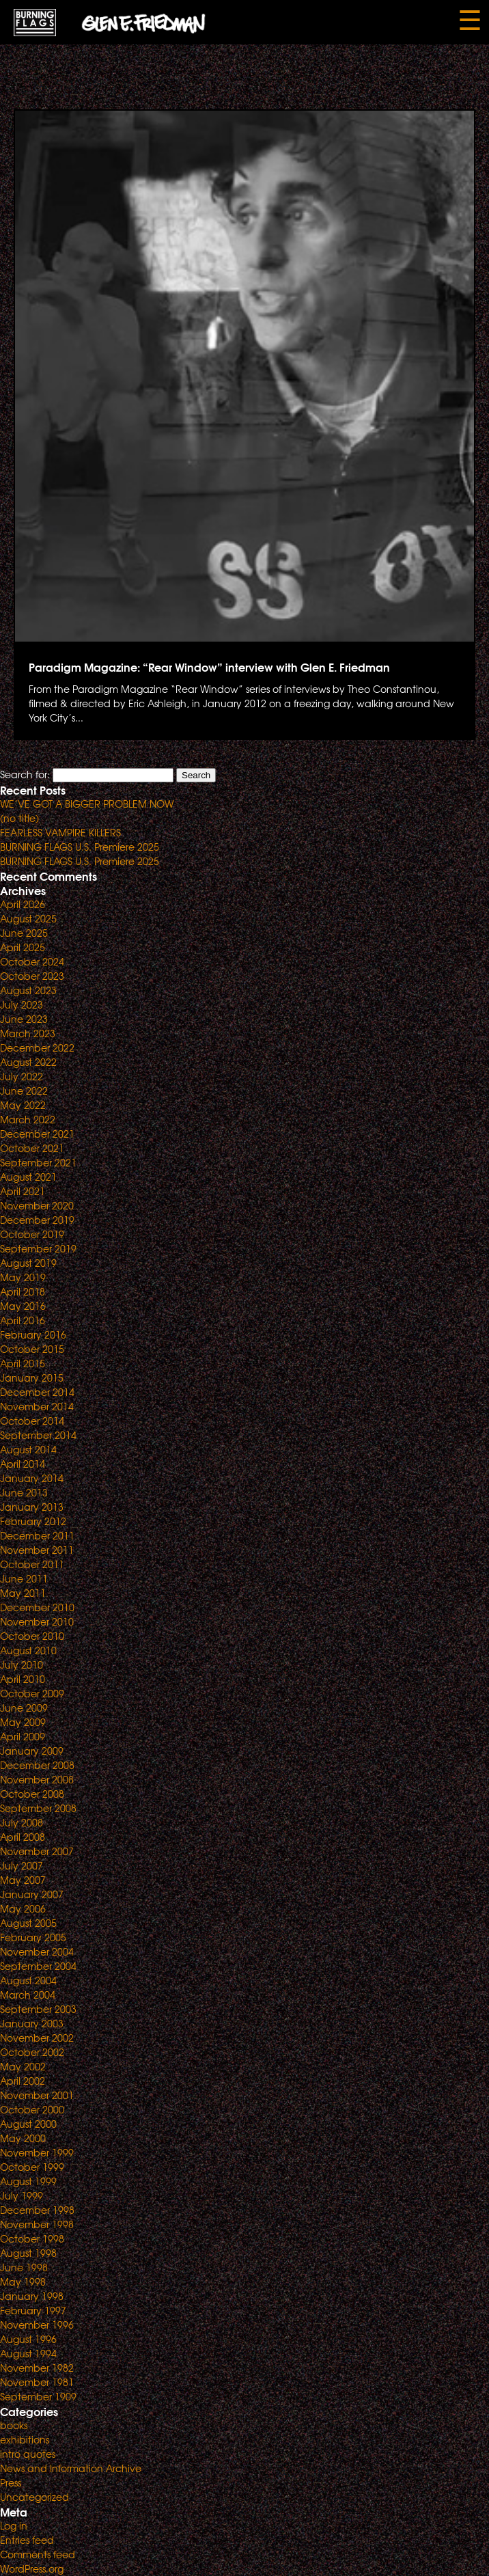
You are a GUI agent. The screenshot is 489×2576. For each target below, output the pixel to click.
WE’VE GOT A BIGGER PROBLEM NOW (86, 803)
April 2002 (22, 2080)
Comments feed (37, 2554)
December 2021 (37, 1133)
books (13, 2425)
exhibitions (24, 2439)
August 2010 (28, 1650)
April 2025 (22, 947)
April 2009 (22, 1736)
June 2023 (24, 1019)
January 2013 (32, 1506)
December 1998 (37, 2210)
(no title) (19, 818)
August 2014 (28, 1449)
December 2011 (37, 1535)
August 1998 (28, 2253)
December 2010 (37, 1607)
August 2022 (28, 1062)
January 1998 (32, 2296)
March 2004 (27, 1994)
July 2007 (21, 1865)
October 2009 (32, 1693)
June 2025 (24, 933)
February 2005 (33, 1937)
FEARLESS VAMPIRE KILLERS (60, 832)
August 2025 (28, 918)
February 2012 (33, 1521)
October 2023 (32, 976)
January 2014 (32, 1478)
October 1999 (32, 2167)
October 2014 (32, 1420)
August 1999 (28, 2181)
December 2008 (37, 1765)
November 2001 (37, 2095)
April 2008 (22, 1837)
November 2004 (37, 1951)
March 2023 (27, 1033)
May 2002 (23, 2066)
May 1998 (23, 2281)
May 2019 (23, 1277)
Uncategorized (34, 2497)
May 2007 (23, 1880)
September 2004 (38, 1966)
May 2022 (23, 1105)
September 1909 (38, 2396)
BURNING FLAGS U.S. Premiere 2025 (79, 846)
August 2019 (28, 1263)
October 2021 (32, 1148)
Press (10, 2482)
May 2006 (23, 1908)
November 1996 (37, 2324)
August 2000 (28, 2123)
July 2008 (21, 1822)
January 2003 (32, 2023)
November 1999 (37, 2152)
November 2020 (37, 1205)
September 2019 (38, 1248)
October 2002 (32, 2052)
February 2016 (33, 1334)
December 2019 (37, 1220)
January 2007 (32, 1894)
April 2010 (22, 1679)
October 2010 (32, 1636)
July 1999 (21, 2195)
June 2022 (24, 1090)
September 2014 (38, 1435)
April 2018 (22, 1291)
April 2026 (22, 904)
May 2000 (23, 2138)
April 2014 (22, 1463)
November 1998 (37, 2224)
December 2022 (37, 1047)
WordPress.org (32, 2568)
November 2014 (37, 1406)
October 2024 (32, 961)
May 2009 (23, 1722)
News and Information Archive (70, 2468)
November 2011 (37, 1550)
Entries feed (27, 2540)
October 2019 (32, 1234)
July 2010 (21, 1664)
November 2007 (37, 1851)
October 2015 (32, 1349)
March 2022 (27, 1119)
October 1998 (32, 2238)
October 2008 (32, 1793)
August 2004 (28, 1980)
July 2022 (21, 1076)
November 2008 (37, 1779)
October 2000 (32, 2109)
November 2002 (37, 2037)
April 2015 (22, 1363)
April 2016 (22, 1320)
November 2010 (37, 1621)
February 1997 (33, 2310)
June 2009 (24, 1707)
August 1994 (28, 2353)
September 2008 (38, 1808)
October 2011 (32, 1564)
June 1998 (24, 2267)
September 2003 (38, 2009)
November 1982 (37, 2367)
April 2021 (22, 1191)
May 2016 (23, 1306)
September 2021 (38, 1162)
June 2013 (24, 1492)
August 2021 (28, 1176)
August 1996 (28, 2339)
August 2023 (28, 990)
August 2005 (28, 1923)
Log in (13, 2525)
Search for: (25, 774)
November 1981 (37, 2382)
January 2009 (32, 1750)
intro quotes (27, 2454)
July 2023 (21, 1004)
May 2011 (23, 1593)
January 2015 (32, 1377)
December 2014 (37, 1392)
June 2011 (24, 1578)
